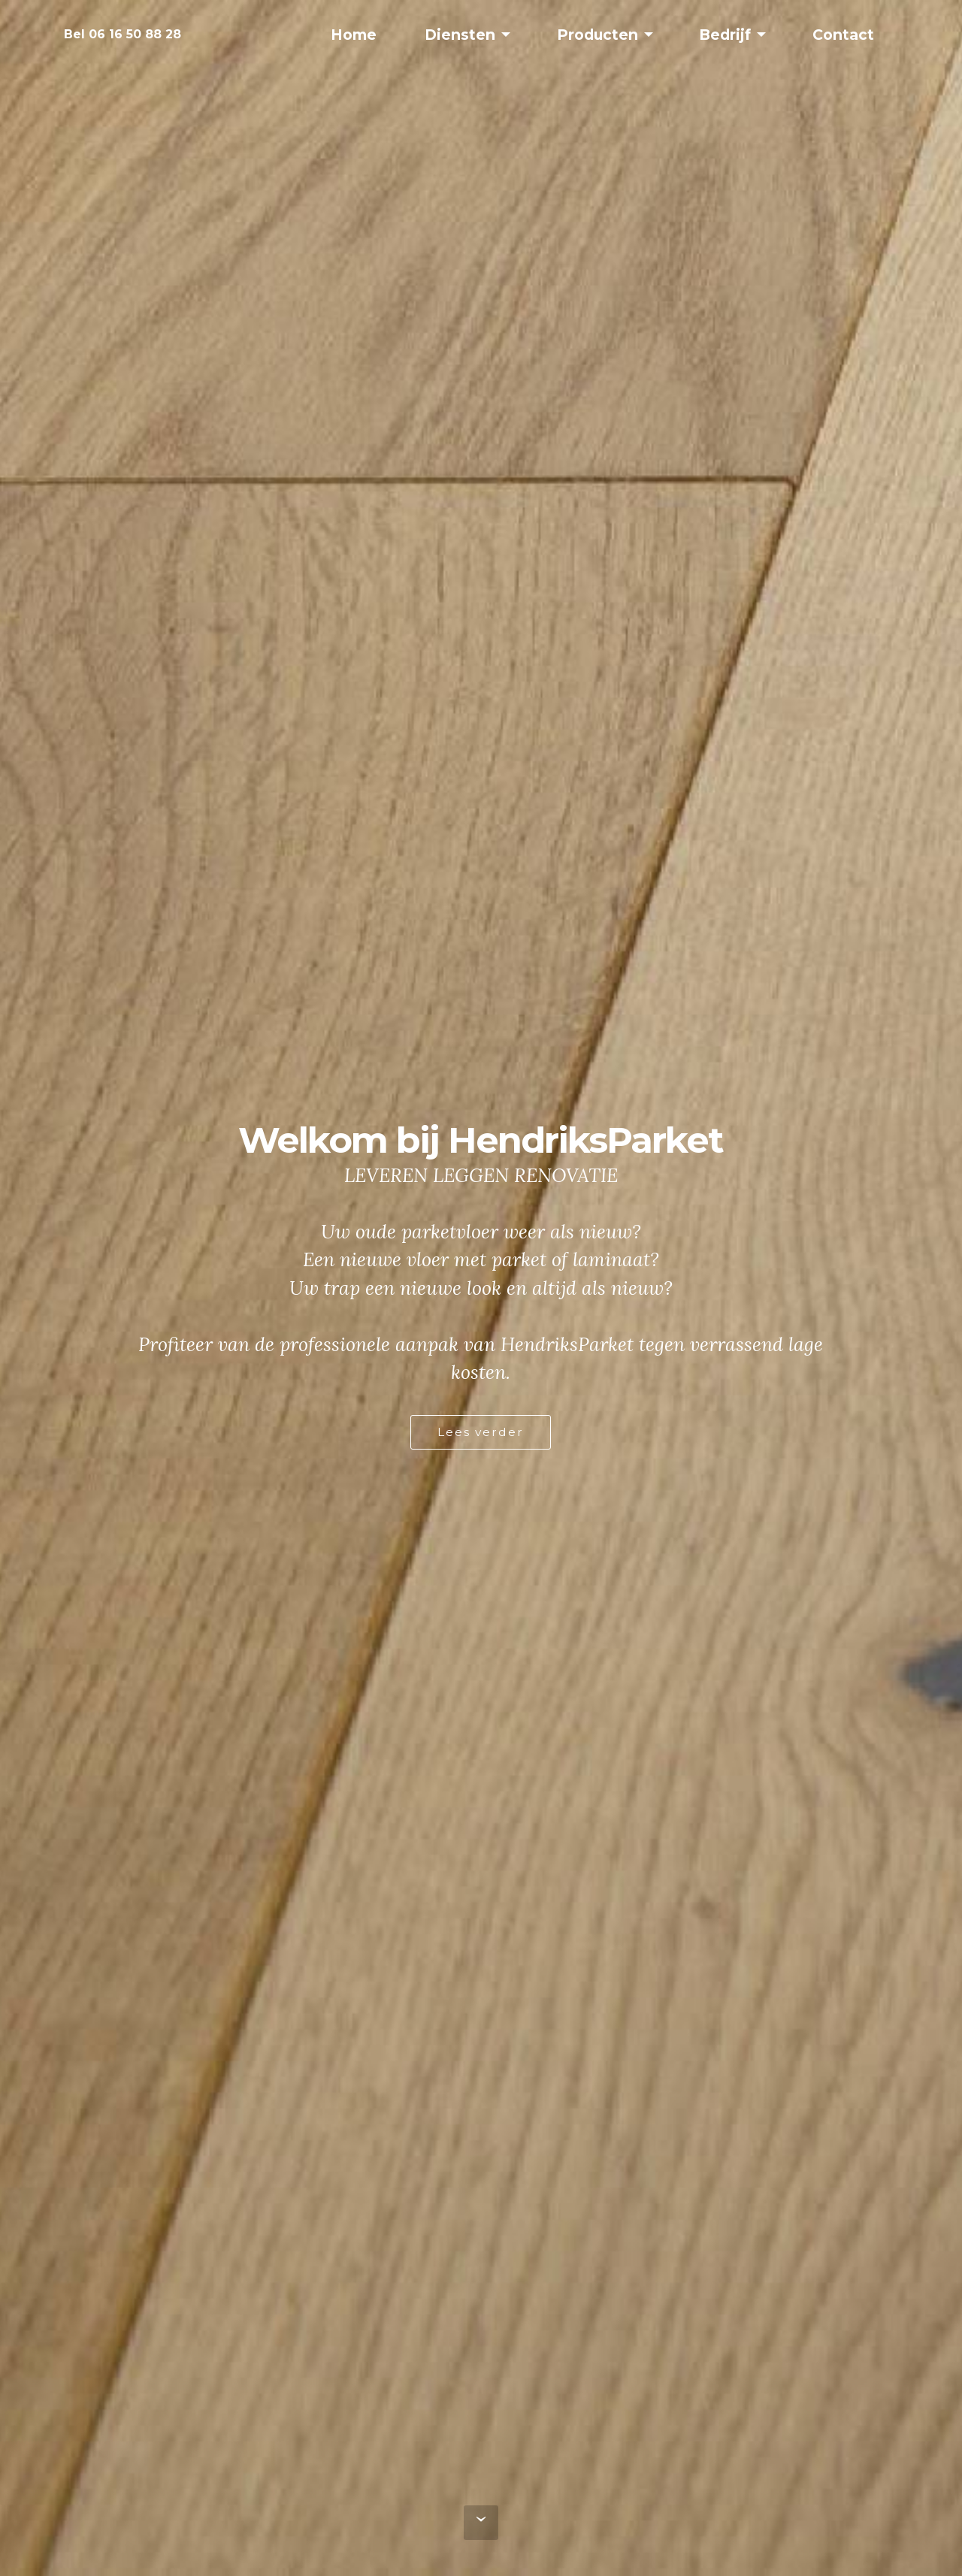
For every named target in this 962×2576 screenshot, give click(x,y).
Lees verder (480, 1432)
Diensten (460, 35)
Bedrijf (725, 35)
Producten (597, 35)
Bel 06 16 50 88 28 (122, 34)
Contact (843, 35)
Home (354, 35)
